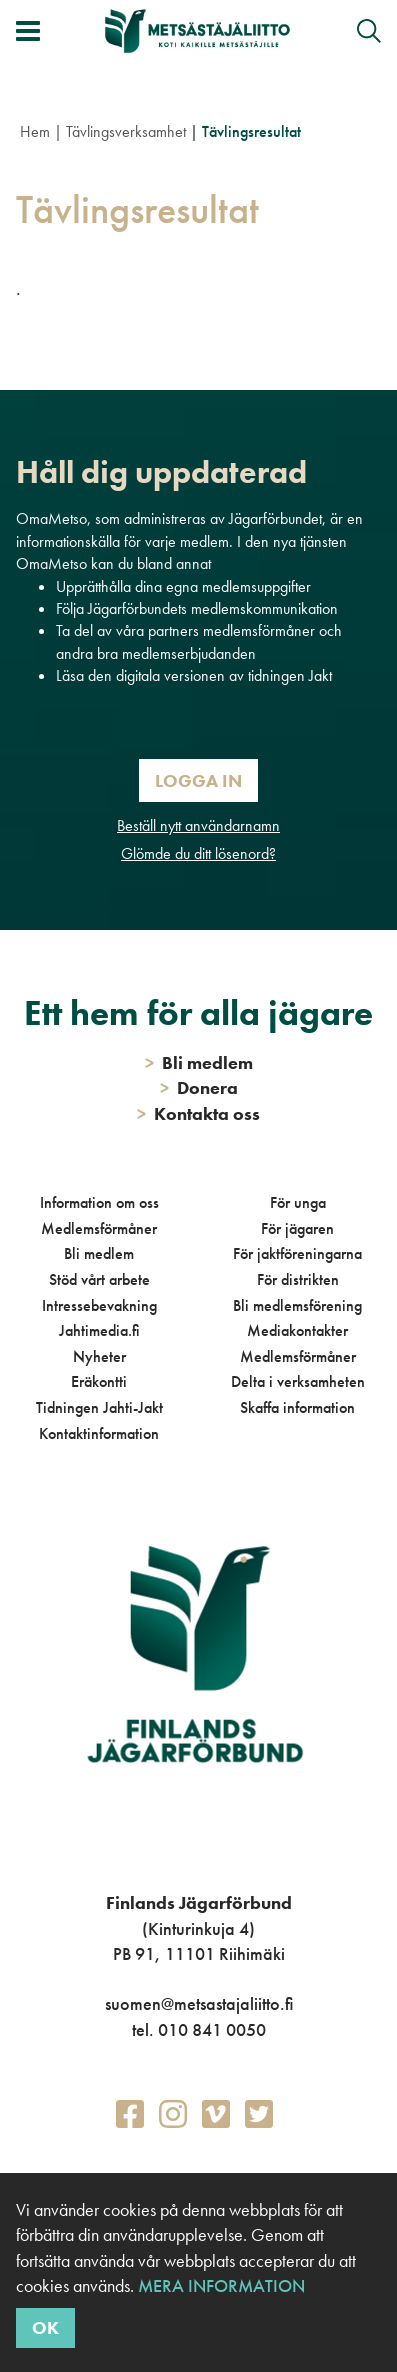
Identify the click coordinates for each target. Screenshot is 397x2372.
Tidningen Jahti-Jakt (99, 1407)
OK (45, 2327)
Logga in (198, 780)
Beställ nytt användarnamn (198, 825)
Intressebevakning (99, 1305)
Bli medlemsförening (297, 1305)
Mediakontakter (297, 1330)
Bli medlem (99, 1253)
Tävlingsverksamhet (126, 131)
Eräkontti (99, 1381)
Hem (35, 131)
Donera (199, 1087)
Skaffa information (297, 1407)
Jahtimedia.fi (99, 1330)
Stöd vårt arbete (99, 1279)
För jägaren (297, 1228)
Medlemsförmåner (99, 1228)
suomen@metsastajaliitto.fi (199, 2003)
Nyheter (99, 1356)
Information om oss (99, 1202)
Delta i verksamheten (298, 1381)
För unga (298, 1202)
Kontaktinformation (99, 1433)
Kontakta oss (198, 1113)
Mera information (221, 2285)
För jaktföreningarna (297, 1253)
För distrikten (298, 1279)
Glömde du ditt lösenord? (198, 853)
